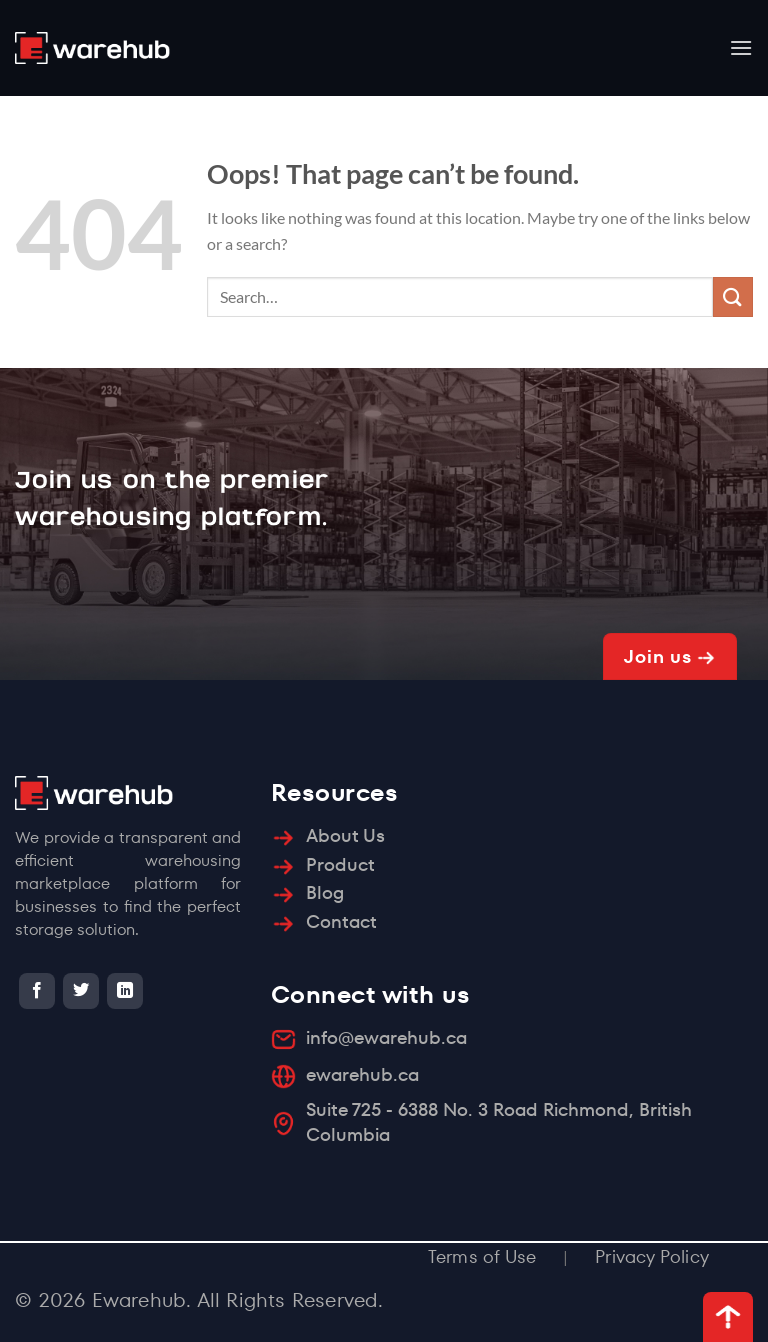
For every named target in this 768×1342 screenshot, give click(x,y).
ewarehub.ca (362, 1074)
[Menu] (741, 47)
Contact (341, 921)
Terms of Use (482, 1256)
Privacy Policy (652, 1256)
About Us (345, 835)
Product (340, 864)
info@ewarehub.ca (386, 1037)
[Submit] (733, 296)
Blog (325, 892)
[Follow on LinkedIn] (125, 991)
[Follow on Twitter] (81, 991)
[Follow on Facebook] (37, 991)
